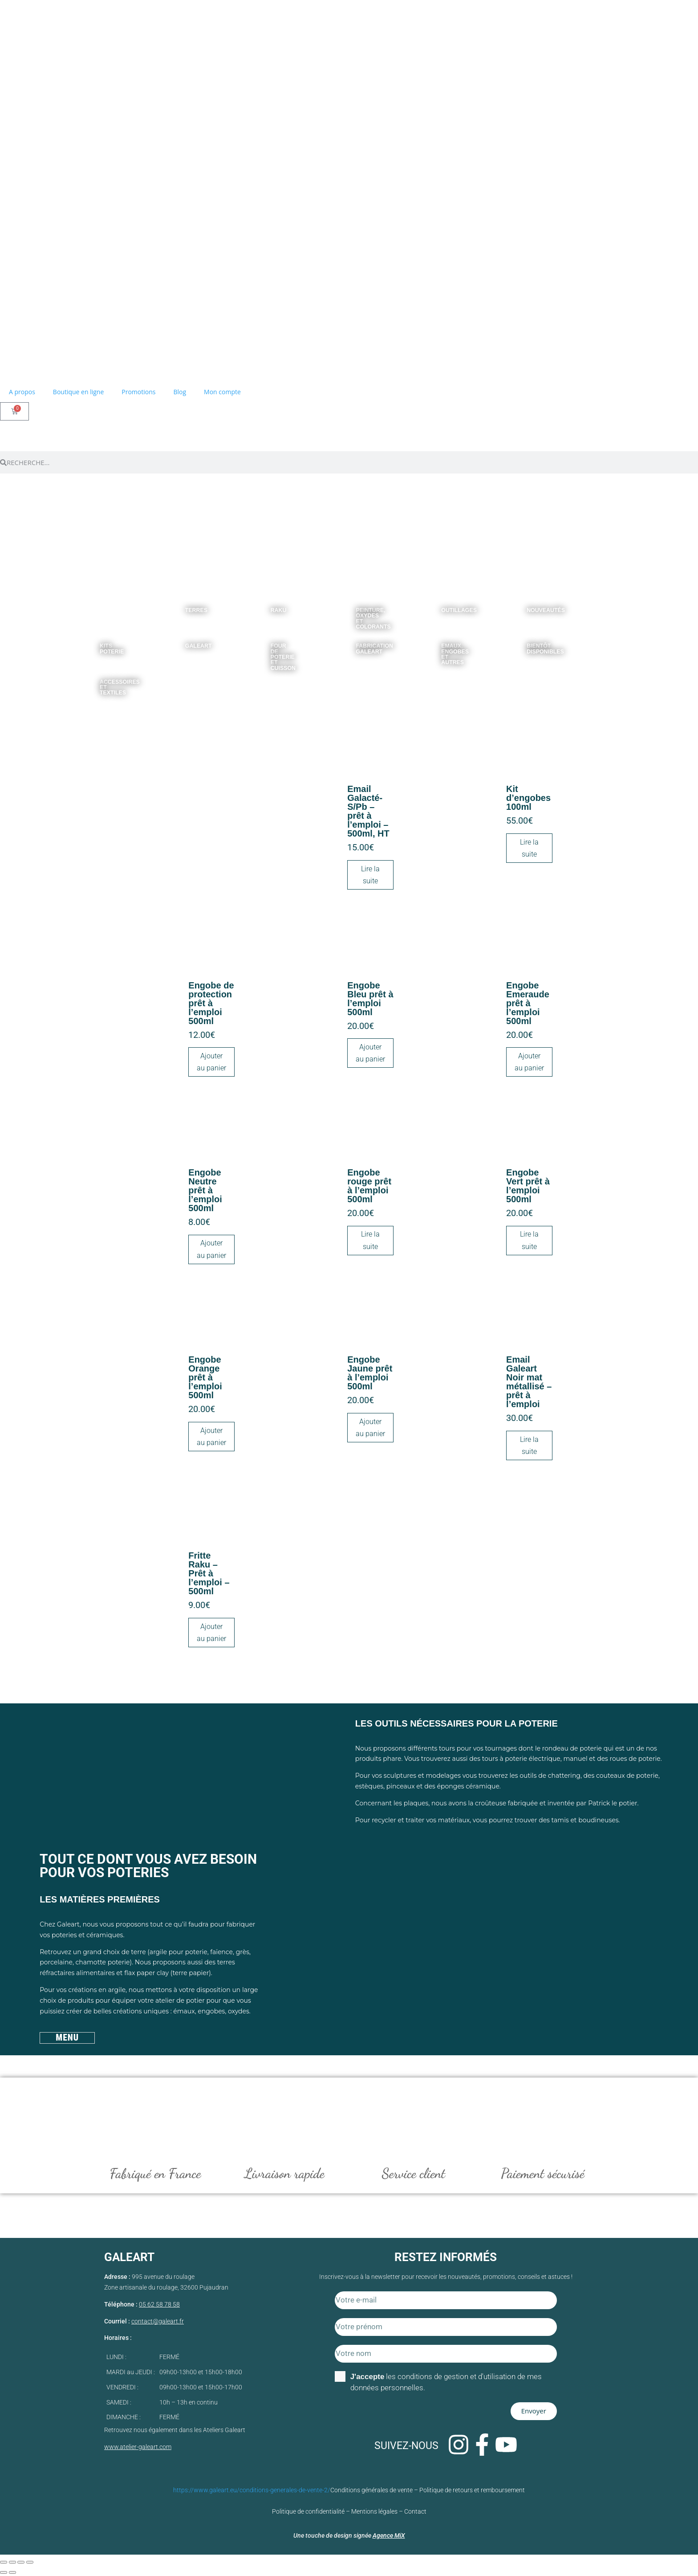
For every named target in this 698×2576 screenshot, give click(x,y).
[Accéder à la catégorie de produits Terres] (186, 604)
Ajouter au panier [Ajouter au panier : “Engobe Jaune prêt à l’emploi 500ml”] (370, 1427)
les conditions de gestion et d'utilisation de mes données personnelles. (446, 2382)
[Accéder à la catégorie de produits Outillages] (442, 604)
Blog (179, 392)
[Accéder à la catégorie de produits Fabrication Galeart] (356, 639)
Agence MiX (389, 2535)
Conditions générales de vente (371, 2490)
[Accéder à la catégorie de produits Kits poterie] (100, 639)
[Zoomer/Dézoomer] (3, 2562)
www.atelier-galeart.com (137, 2447)
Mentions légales (374, 2511)
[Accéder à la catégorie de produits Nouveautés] (527, 604)
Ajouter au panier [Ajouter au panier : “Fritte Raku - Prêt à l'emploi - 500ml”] (211, 1632)
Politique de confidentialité (308, 2511)
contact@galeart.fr (157, 2321)
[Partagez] (20, 2562)
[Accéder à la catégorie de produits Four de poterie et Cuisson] (271, 639)
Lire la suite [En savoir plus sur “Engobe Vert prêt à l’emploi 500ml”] (529, 1240)
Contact (415, 2511)
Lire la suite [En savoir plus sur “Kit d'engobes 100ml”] (529, 848)
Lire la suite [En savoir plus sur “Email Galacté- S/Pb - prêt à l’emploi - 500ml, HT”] (370, 875)
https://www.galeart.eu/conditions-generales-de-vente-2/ (251, 2490)
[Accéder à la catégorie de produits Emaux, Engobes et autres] (442, 639)
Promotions (138, 392)
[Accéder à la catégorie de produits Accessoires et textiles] (100, 675)
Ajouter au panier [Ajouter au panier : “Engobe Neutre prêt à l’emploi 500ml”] (211, 1249)
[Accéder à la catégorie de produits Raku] (271, 604)
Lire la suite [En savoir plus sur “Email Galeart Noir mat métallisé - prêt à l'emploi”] (529, 1445)
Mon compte (222, 392)
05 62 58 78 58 (159, 2304)
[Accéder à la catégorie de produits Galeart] (186, 639)
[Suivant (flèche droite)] (12, 2573)
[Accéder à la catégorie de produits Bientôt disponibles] (527, 639)
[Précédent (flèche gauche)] (3, 2573)
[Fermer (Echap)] (29, 2562)
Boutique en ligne (78, 392)
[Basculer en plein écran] (12, 2562)
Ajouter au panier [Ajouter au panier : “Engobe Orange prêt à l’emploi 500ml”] (211, 1436)
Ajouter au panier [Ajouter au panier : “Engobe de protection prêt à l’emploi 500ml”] (211, 1062)
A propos (22, 392)
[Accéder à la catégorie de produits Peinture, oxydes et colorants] (356, 604)
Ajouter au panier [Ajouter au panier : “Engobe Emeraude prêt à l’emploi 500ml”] (529, 1062)
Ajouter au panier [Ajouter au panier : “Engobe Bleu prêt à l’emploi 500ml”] (370, 1053)
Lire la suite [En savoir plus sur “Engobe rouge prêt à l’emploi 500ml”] (370, 1240)
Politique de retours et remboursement (472, 2490)
